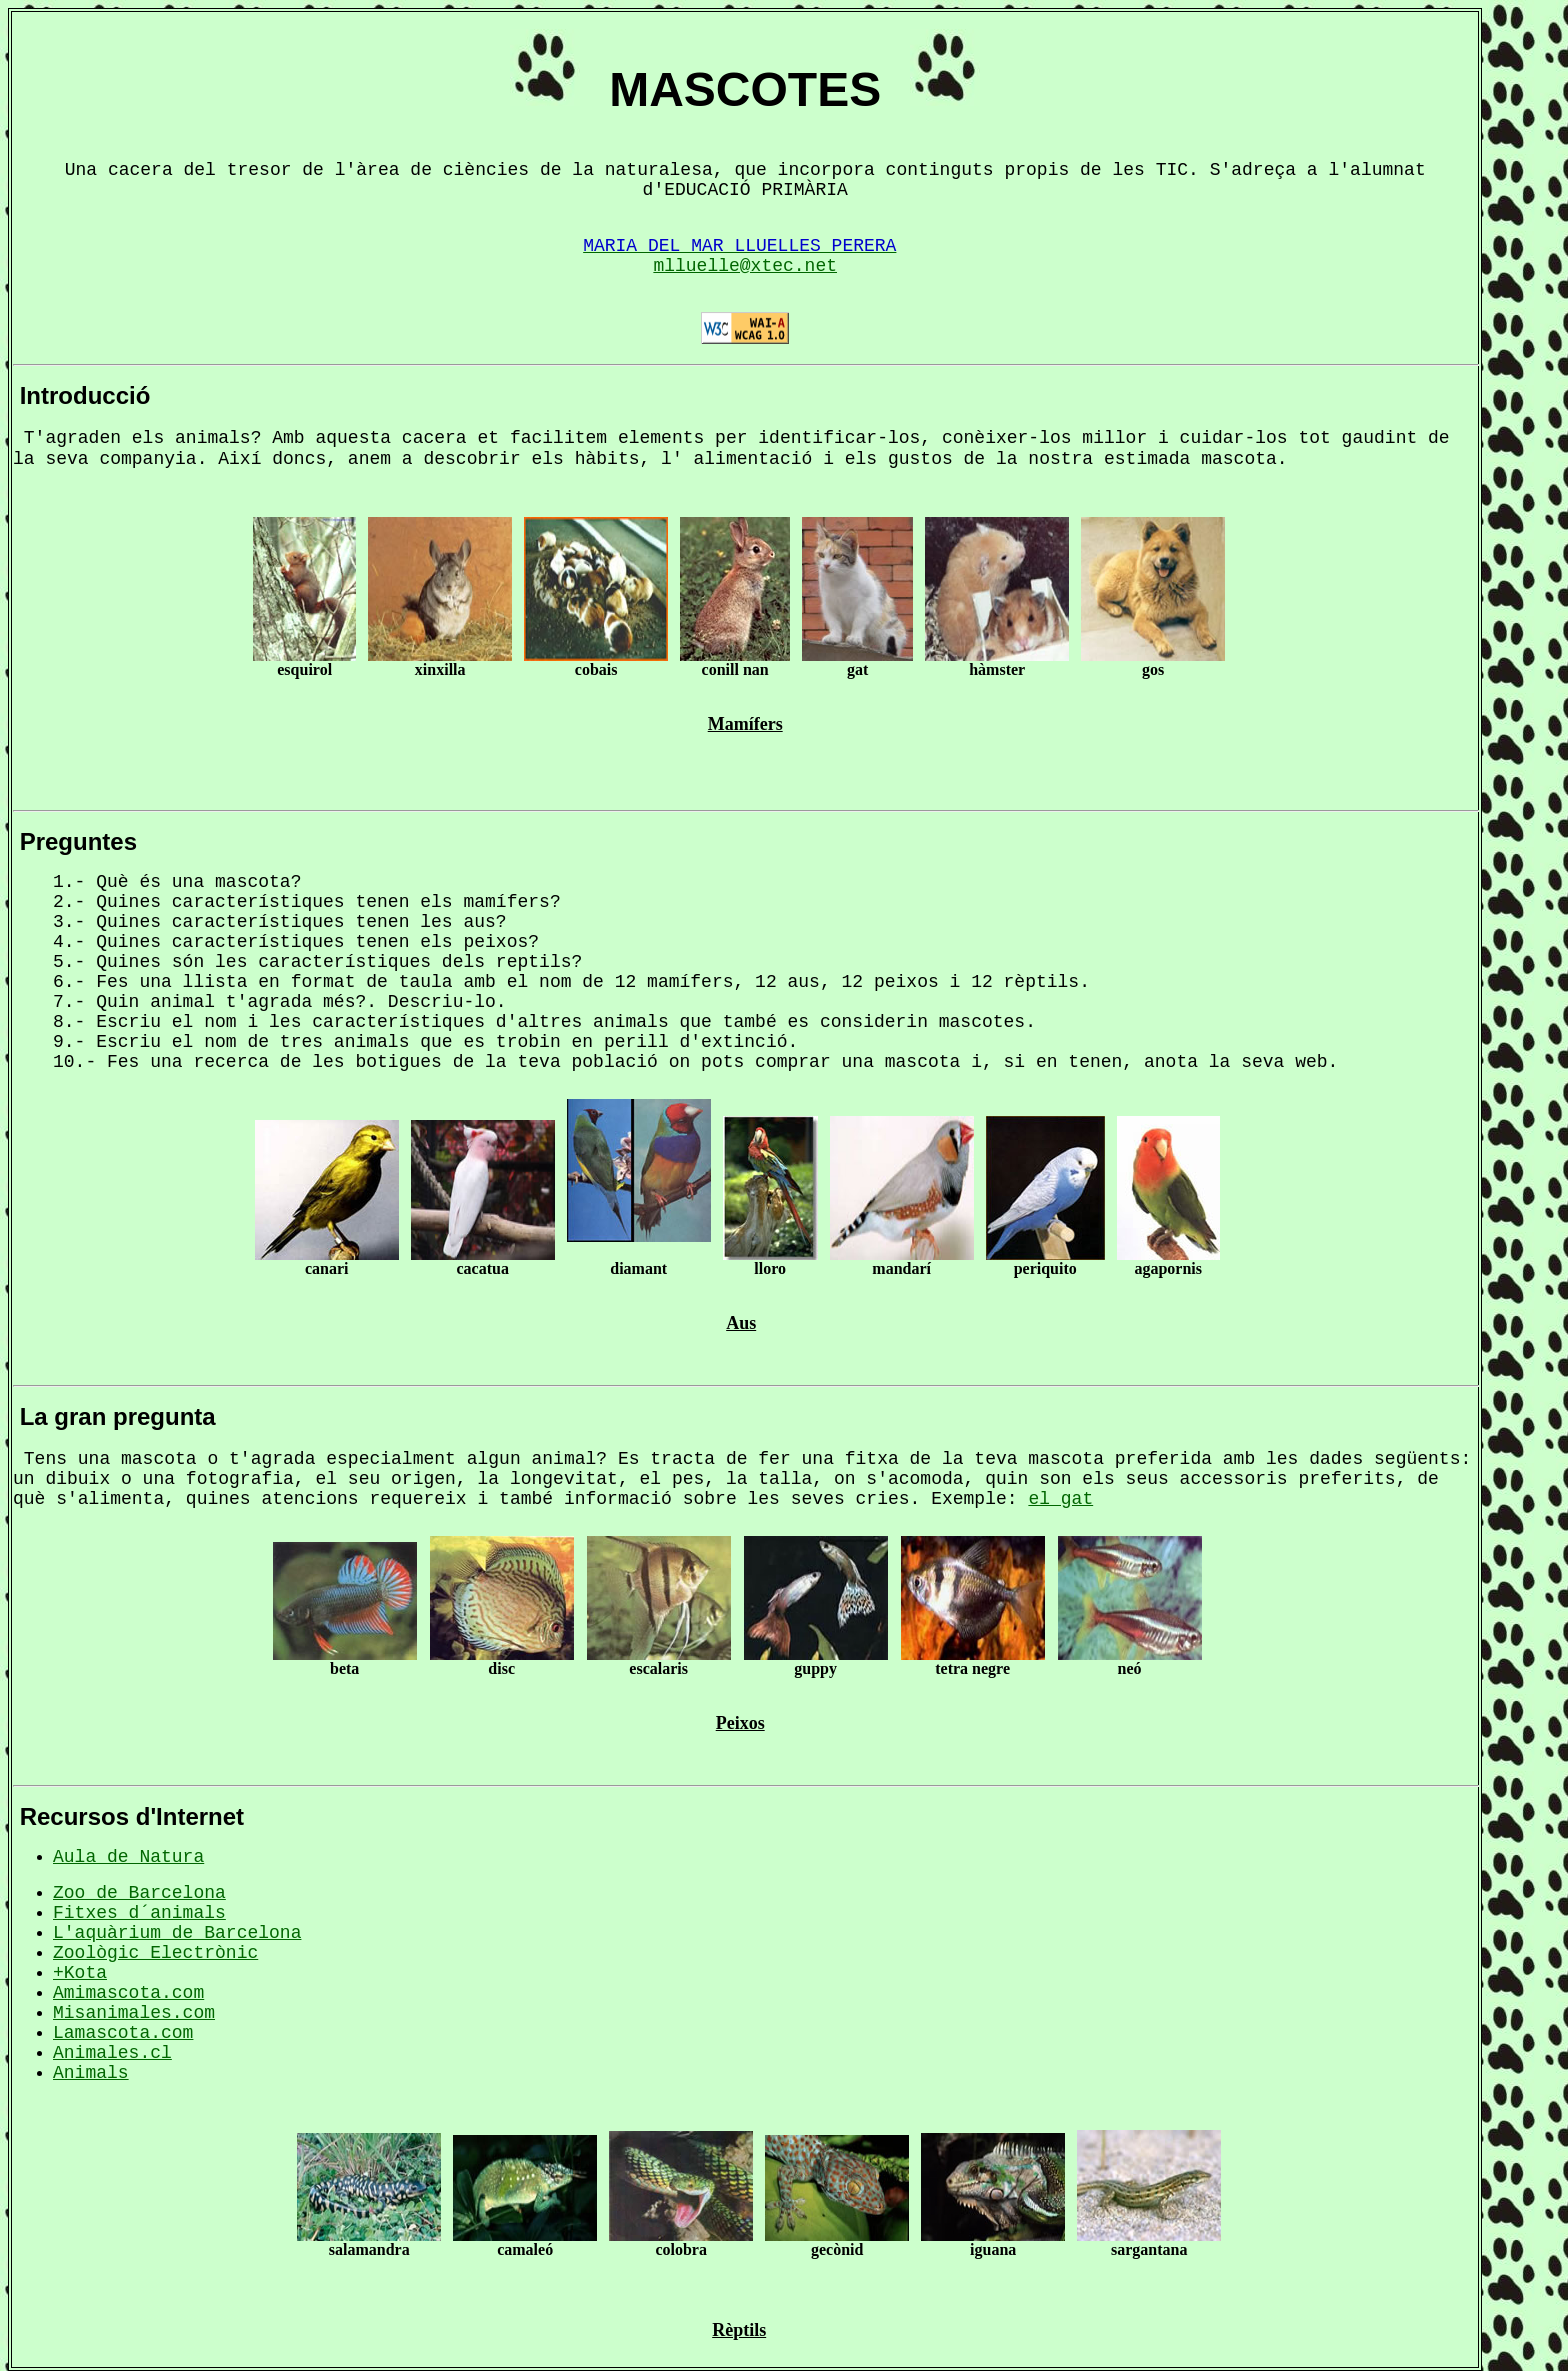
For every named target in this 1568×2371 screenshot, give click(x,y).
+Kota (80, 1973)
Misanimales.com (134, 2013)
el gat (1060, 1499)
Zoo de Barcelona (139, 1893)
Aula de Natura (128, 1857)
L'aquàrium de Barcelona (177, 1933)
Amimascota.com (128, 1993)
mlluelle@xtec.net (745, 266)
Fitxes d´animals (139, 1913)
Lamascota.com (123, 2033)
